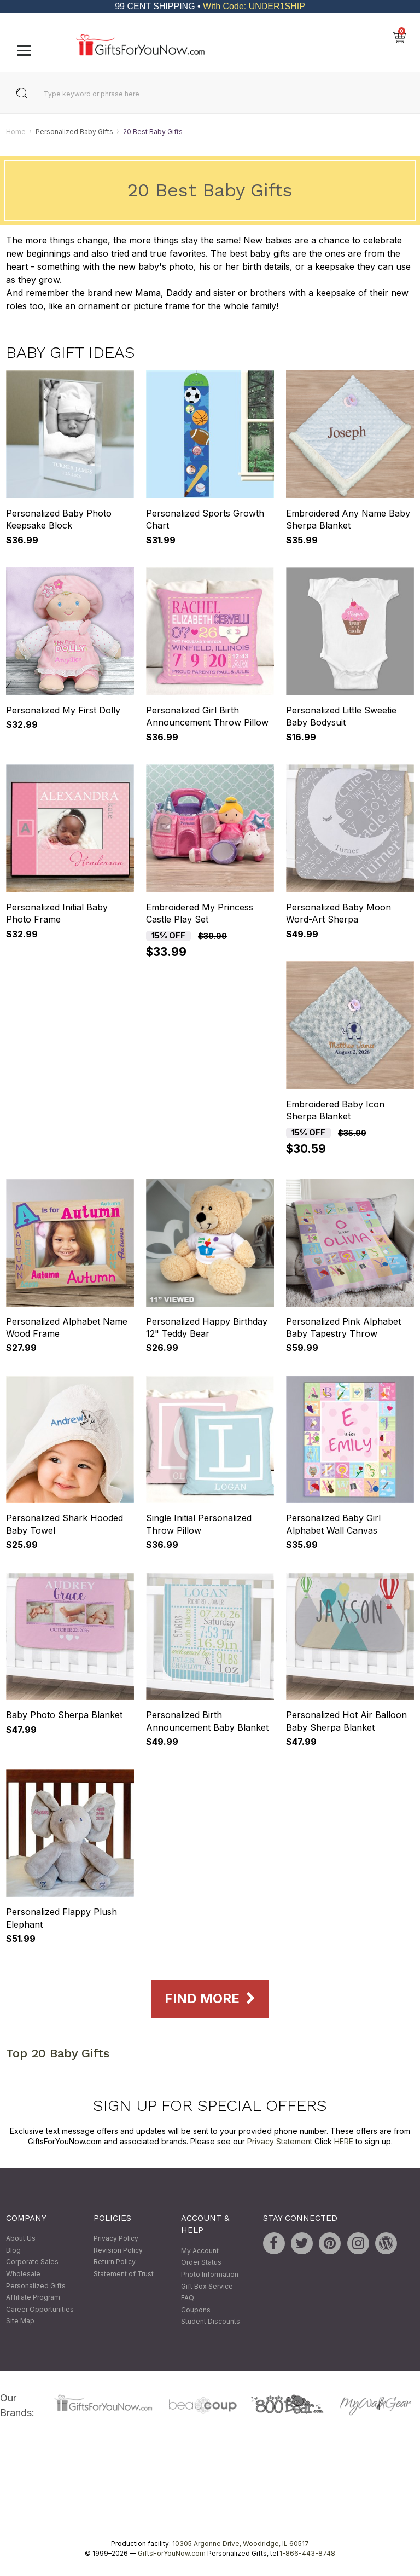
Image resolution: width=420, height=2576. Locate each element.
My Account (200, 2251)
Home (16, 131)
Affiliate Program (33, 2298)
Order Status (201, 2263)
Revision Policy (118, 2250)
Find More (210, 1999)
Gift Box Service (207, 2286)
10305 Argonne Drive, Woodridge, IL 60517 (240, 2543)
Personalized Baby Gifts (74, 131)
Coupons (196, 2310)
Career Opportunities (40, 2309)
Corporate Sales (32, 2262)
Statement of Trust (124, 2274)
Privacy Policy (116, 2239)
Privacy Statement (279, 2141)
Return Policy (115, 2262)
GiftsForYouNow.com (172, 2553)
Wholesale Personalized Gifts (36, 2280)
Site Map (20, 2321)
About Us (21, 2239)
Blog (13, 2250)
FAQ (187, 2298)
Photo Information (209, 2274)
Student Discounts (210, 2322)
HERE (343, 2141)
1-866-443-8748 (307, 2553)
